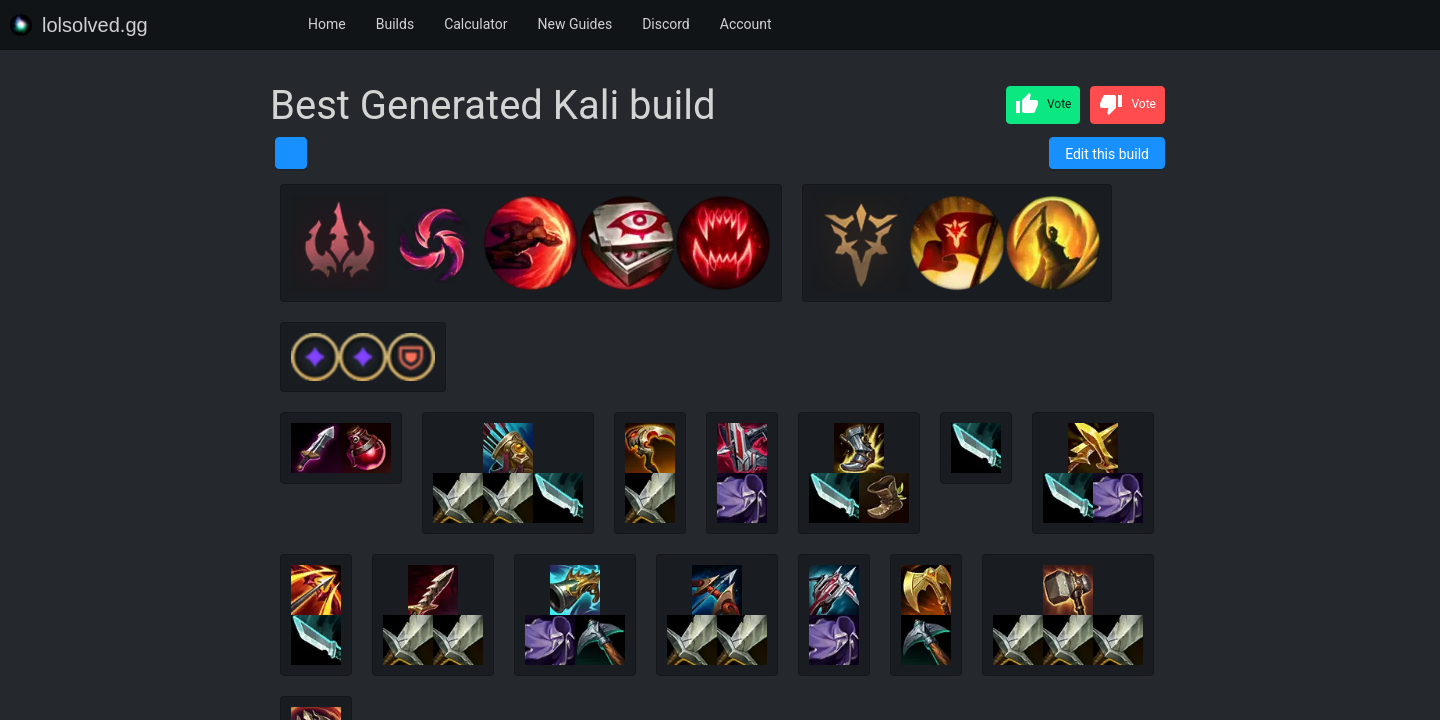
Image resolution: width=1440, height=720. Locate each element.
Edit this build (1107, 154)
